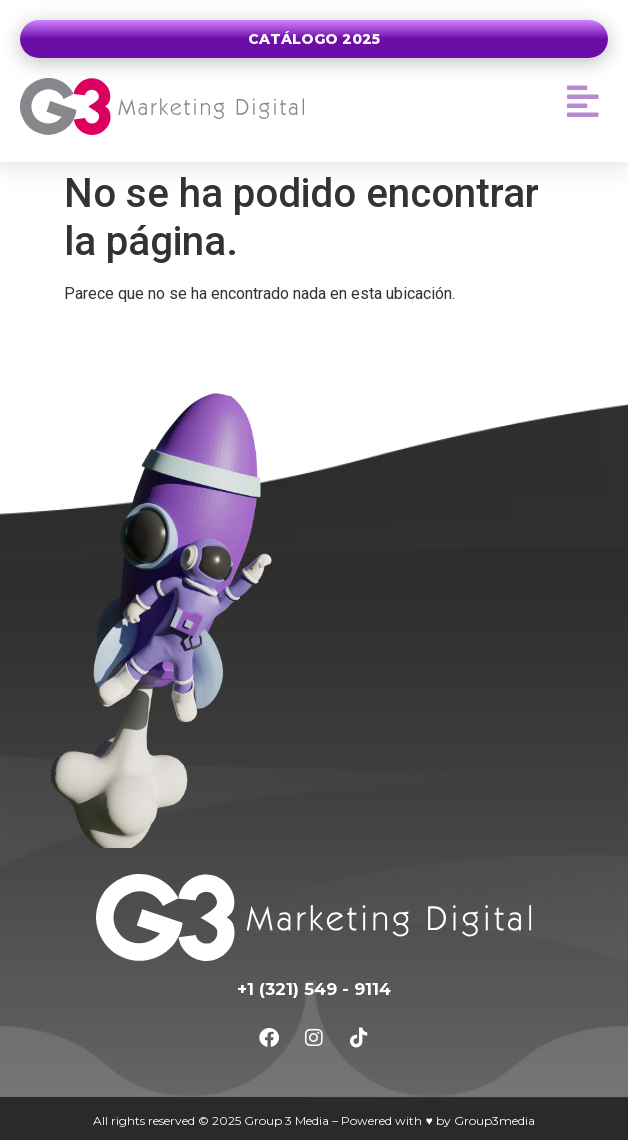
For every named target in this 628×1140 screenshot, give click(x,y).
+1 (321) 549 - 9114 (314, 989)
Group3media (494, 1120)
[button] (583, 102)
